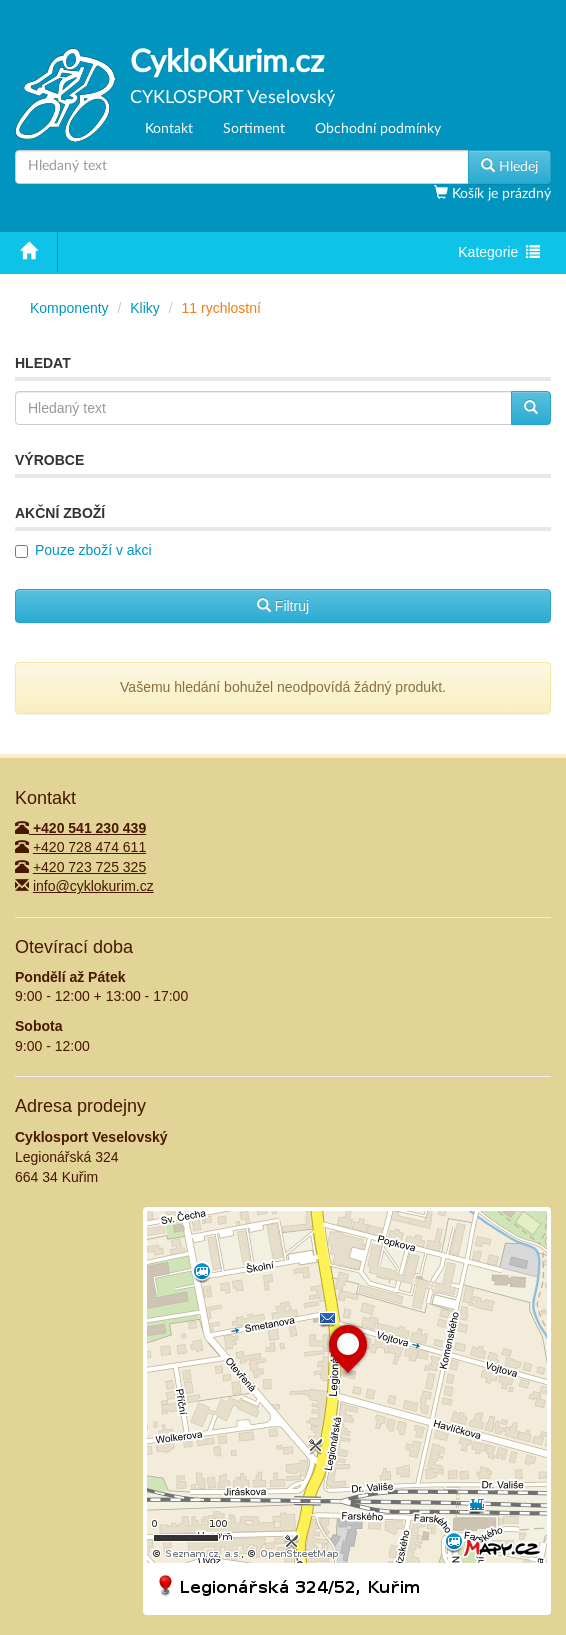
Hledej (509, 166)
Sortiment (254, 129)
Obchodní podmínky (378, 129)
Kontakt (169, 129)
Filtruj (283, 606)
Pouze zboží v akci (93, 550)
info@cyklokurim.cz (93, 886)
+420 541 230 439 (80, 828)
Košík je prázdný (499, 194)
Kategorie (498, 254)
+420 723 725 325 (89, 867)
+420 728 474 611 (89, 847)
